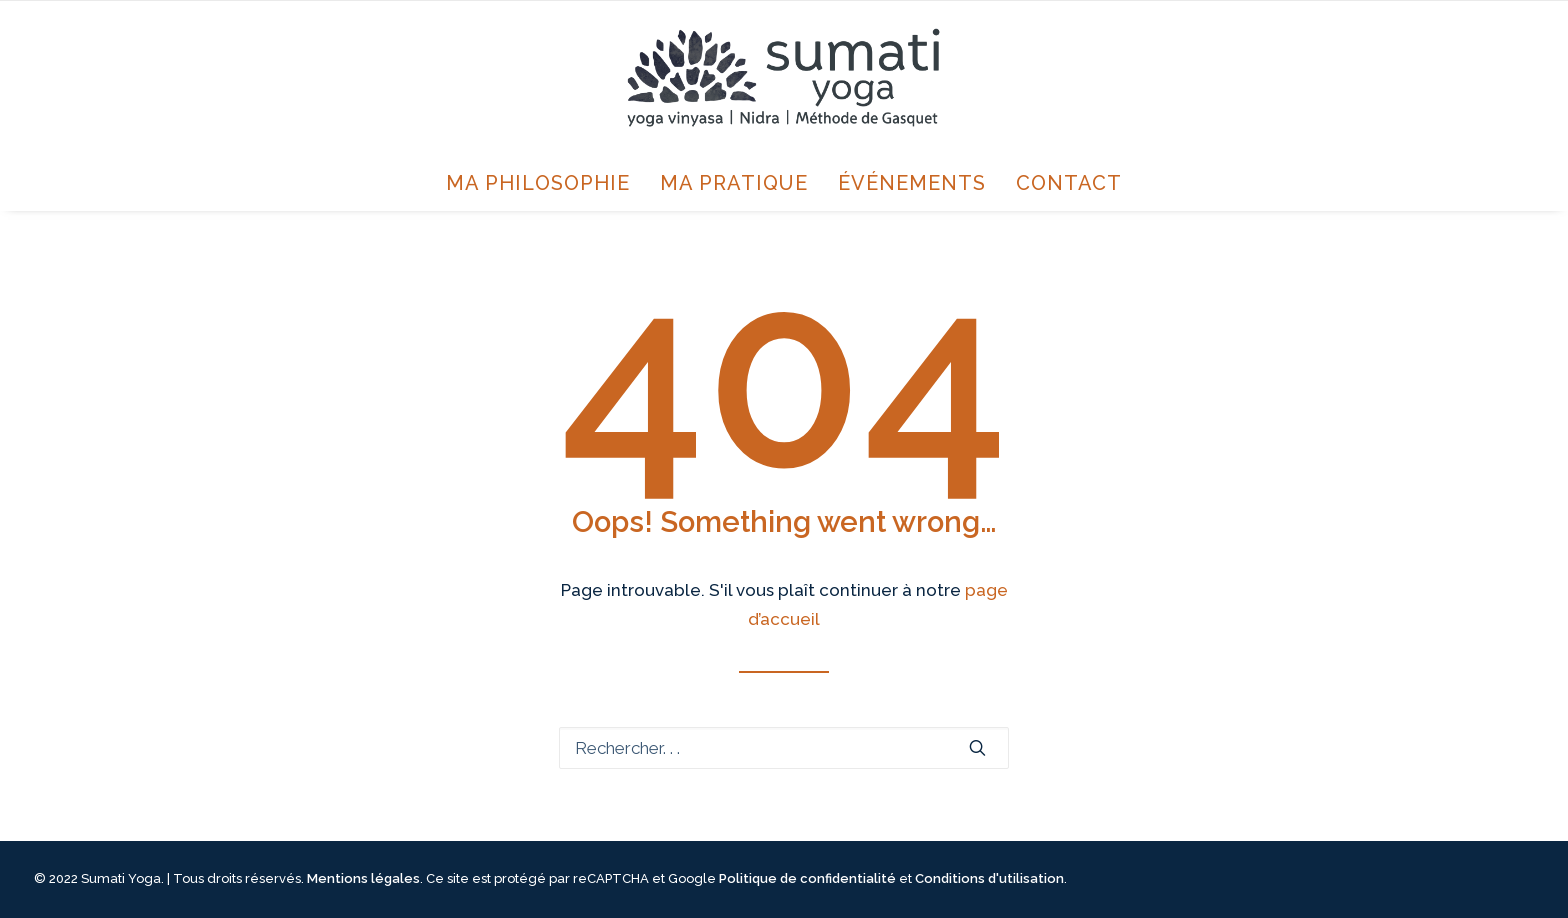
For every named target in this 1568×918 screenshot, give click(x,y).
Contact (1069, 183)
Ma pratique (734, 183)
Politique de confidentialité (807, 878)
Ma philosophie (538, 183)
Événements (912, 183)
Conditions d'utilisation (989, 878)
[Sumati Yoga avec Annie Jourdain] (783, 78)
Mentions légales (363, 878)
